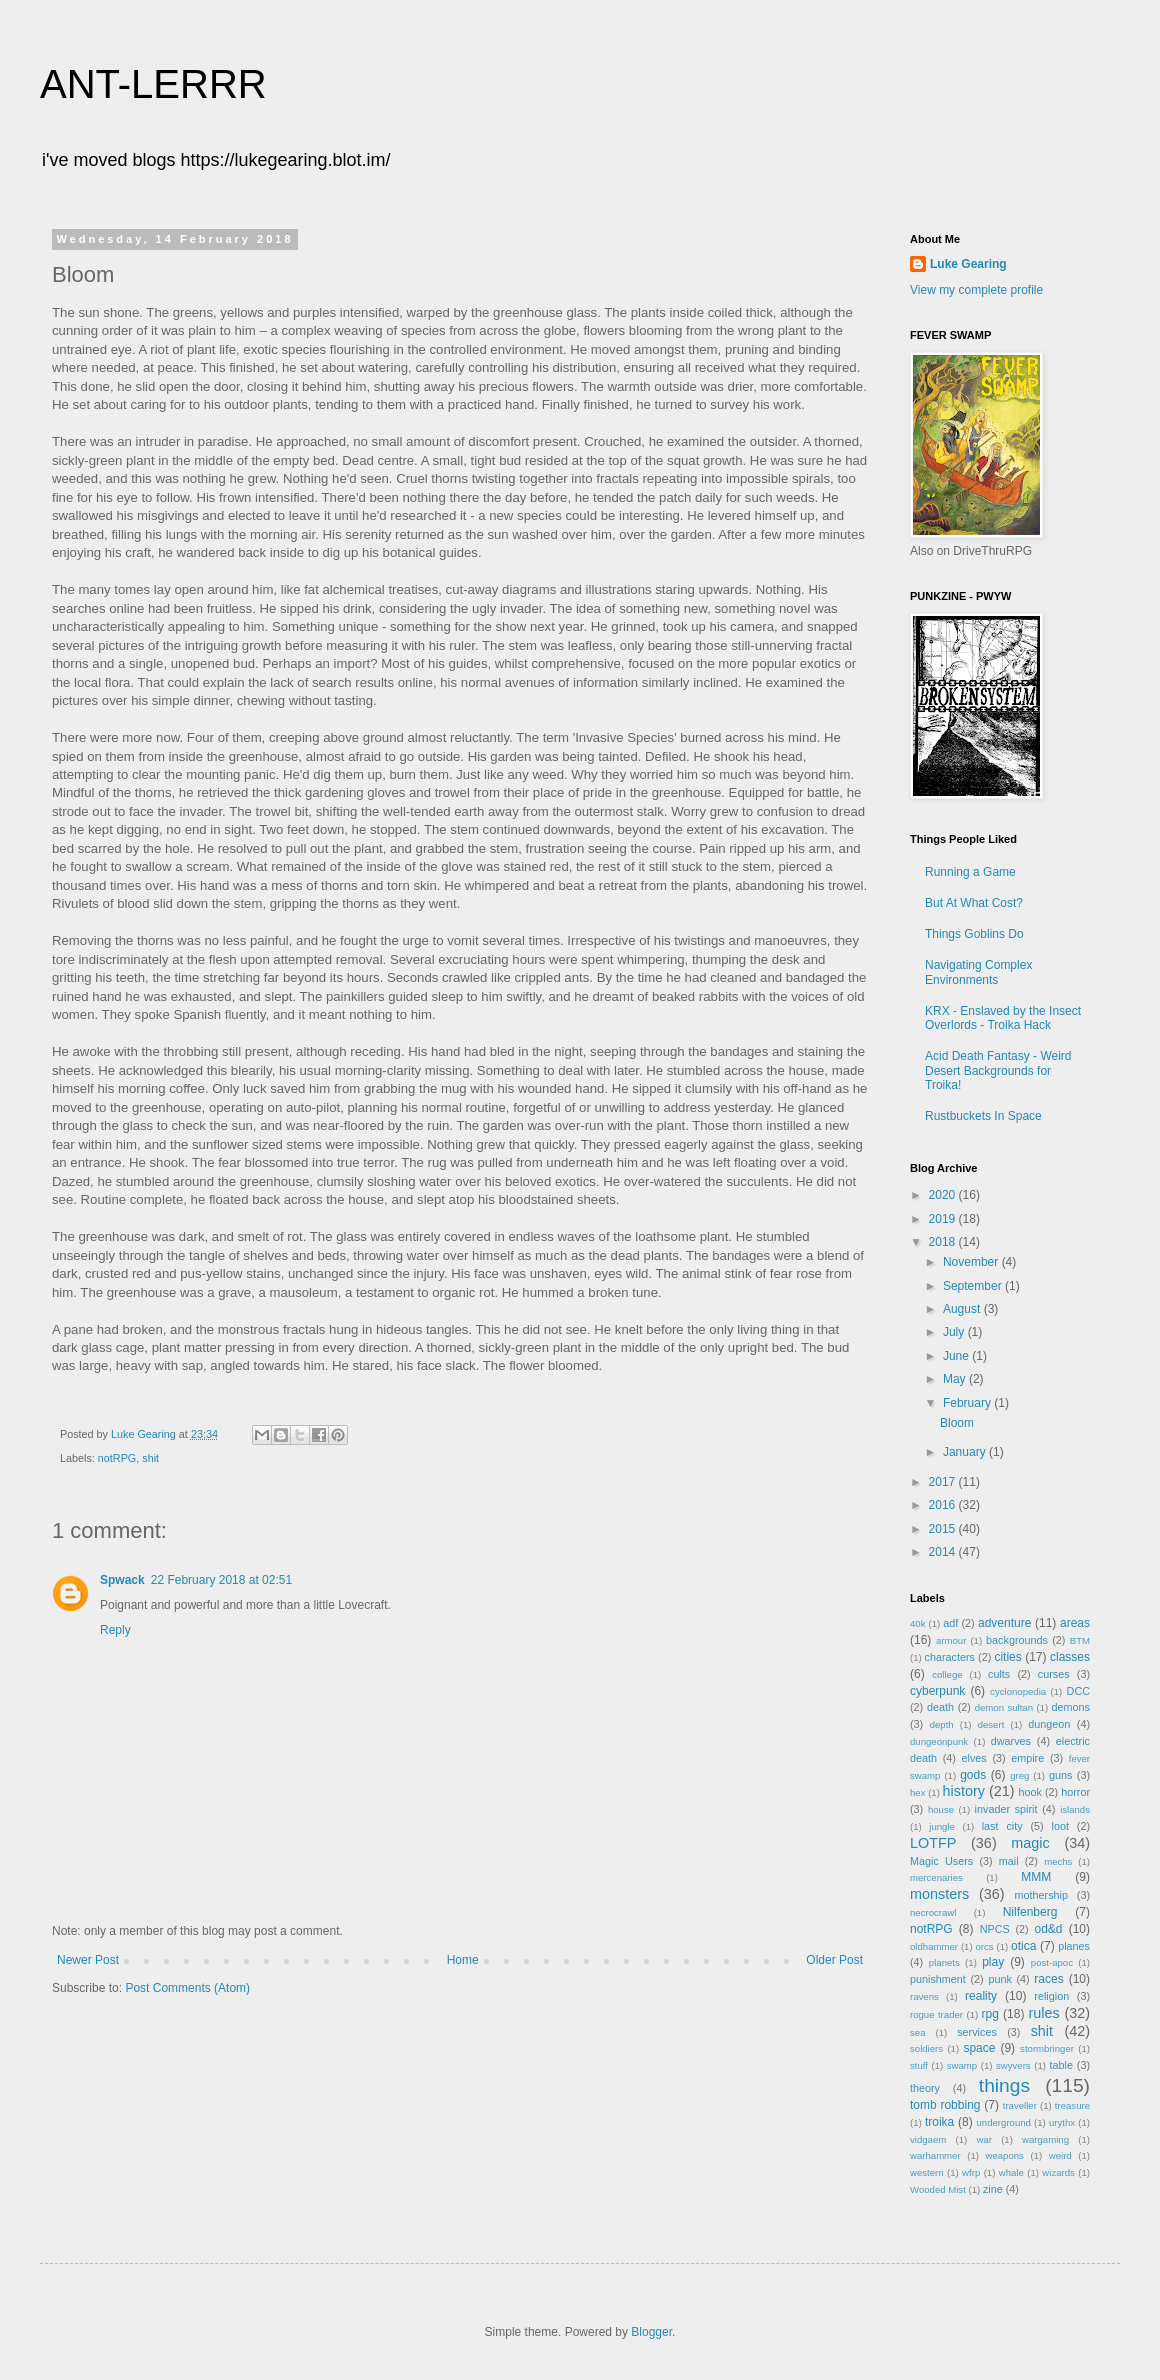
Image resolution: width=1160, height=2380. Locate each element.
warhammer (935, 2155)
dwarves (1011, 1741)
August (963, 1309)
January (966, 1452)
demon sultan (1004, 1707)
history (964, 1791)
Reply (115, 1630)
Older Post (834, 1960)
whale (1011, 2172)
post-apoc (1052, 1962)
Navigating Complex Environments (978, 972)
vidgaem (928, 2139)
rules (1043, 2013)
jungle (942, 1826)
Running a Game (970, 872)
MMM (1036, 1877)
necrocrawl (933, 1912)
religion (1051, 1996)
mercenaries (936, 1877)
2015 (944, 1529)
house (941, 1809)
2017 (944, 1482)
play (993, 1962)
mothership (1041, 1895)
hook (1030, 1792)
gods (973, 1775)
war (983, 2139)
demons (1071, 1707)
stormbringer (1047, 2048)
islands (1075, 1809)
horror (1075, 1792)
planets (944, 1962)
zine (993, 2189)
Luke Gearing (968, 264)
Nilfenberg (1030, 1912)
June (957, 1356)
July (955, 1332)
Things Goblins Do (974, 934)
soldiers (926, 2048)
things (1004, 2085)
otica (1023, 1946)
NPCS (995, 1929)
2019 (944, 1219)
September (974, 1286)
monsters (939, 1894)
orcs (984, 1946)
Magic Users (941, 1861)
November (972, 1262)
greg (1019, 1775)
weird (1060, 2155)
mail (1009, 1861)
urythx (1062, 2122)
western (927, 2172)
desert (991, 1724)
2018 (944, 1242)
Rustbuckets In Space (983, 1116)
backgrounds (1017, 1640)
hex (917, 1792)
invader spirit (1006, 1809)
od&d (1048, 1929)
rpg (990, 2014)
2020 (944, 1195)
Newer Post (88, 1960)
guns (1060, 1775)
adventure (1004, 1623)
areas (1075, 1623)
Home (463, 1960)
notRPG (117, 1458)
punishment (938, 1979)
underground (1004, 2122)
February (968, 1403)
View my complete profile (976, 290)
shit (150, 1458)
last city (1002, 1826)
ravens (924, 1996)
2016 (944, 1505)
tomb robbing (945, 2105)
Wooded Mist (938, 2189)
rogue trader (936, 2014)
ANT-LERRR (153, 84)
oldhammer (934, 1946)
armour (951, 1640)
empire (1027, 1758)
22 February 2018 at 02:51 (221, 1580)
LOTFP (933, 1843)
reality (981, 1996)
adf (950, 1623)
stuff (919, 2065)
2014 (944, 1552)
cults (999, 1674)
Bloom (957, 1423)
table (1061, 2065)
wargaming (1045, 2139)
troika (939, 2122)
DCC (1078, 1691)
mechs (1058, 1861)
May (956, 1379)
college (947, 1674)
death (940, 1707)
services (977, 2032)
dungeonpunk (939, 1741)
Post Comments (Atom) (187, 1988)
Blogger (651, 2332)
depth (942, 1724)
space (979, 2048)
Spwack (122, 1580)
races (1048, 1979)
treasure (1072, 2105)
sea (917, 2032)
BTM (1080, 1640)
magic (1030, 1843)
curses (1054, 1674)
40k (917, 1623)
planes (1074, 1946)
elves (974, 1758)
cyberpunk (937, 1691)
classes (1070, 1657)
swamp (962, 2065)
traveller (1020, 2105)
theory (925, 2088)
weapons (1005, 2155)
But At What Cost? (974, 903)
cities (1007, 1657)
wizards (1058, 2172)
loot (1060, 1826)
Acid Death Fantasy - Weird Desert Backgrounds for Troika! (998, 1070)
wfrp (971, 2172)
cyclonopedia (1018, 1691)
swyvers (1013, 2065)
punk (999, 1979)
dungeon (1049, 1724)
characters (950, 1657)
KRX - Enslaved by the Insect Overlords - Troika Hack (1003, 1018)
